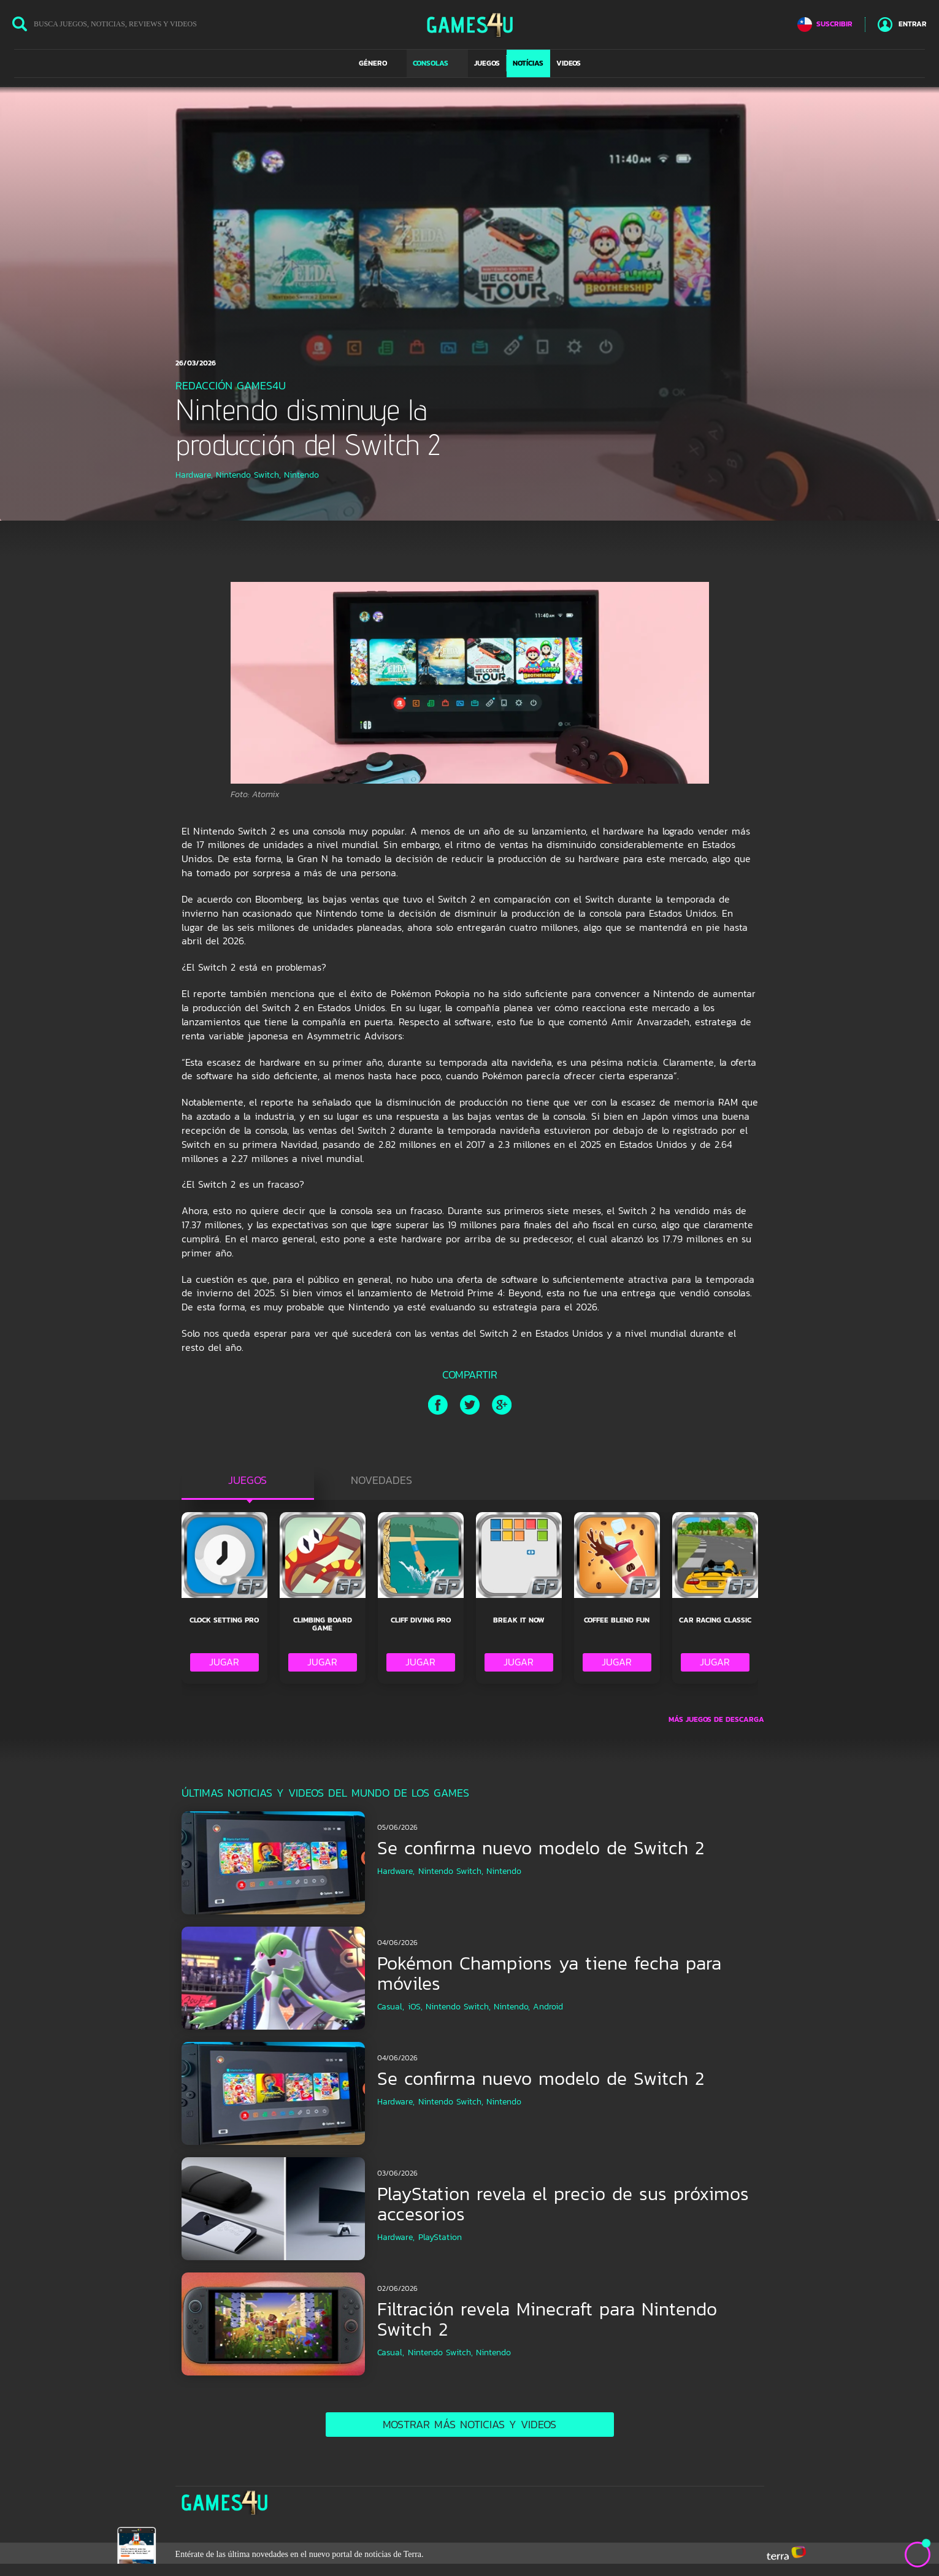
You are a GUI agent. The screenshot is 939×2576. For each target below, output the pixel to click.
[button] (380, 63)
